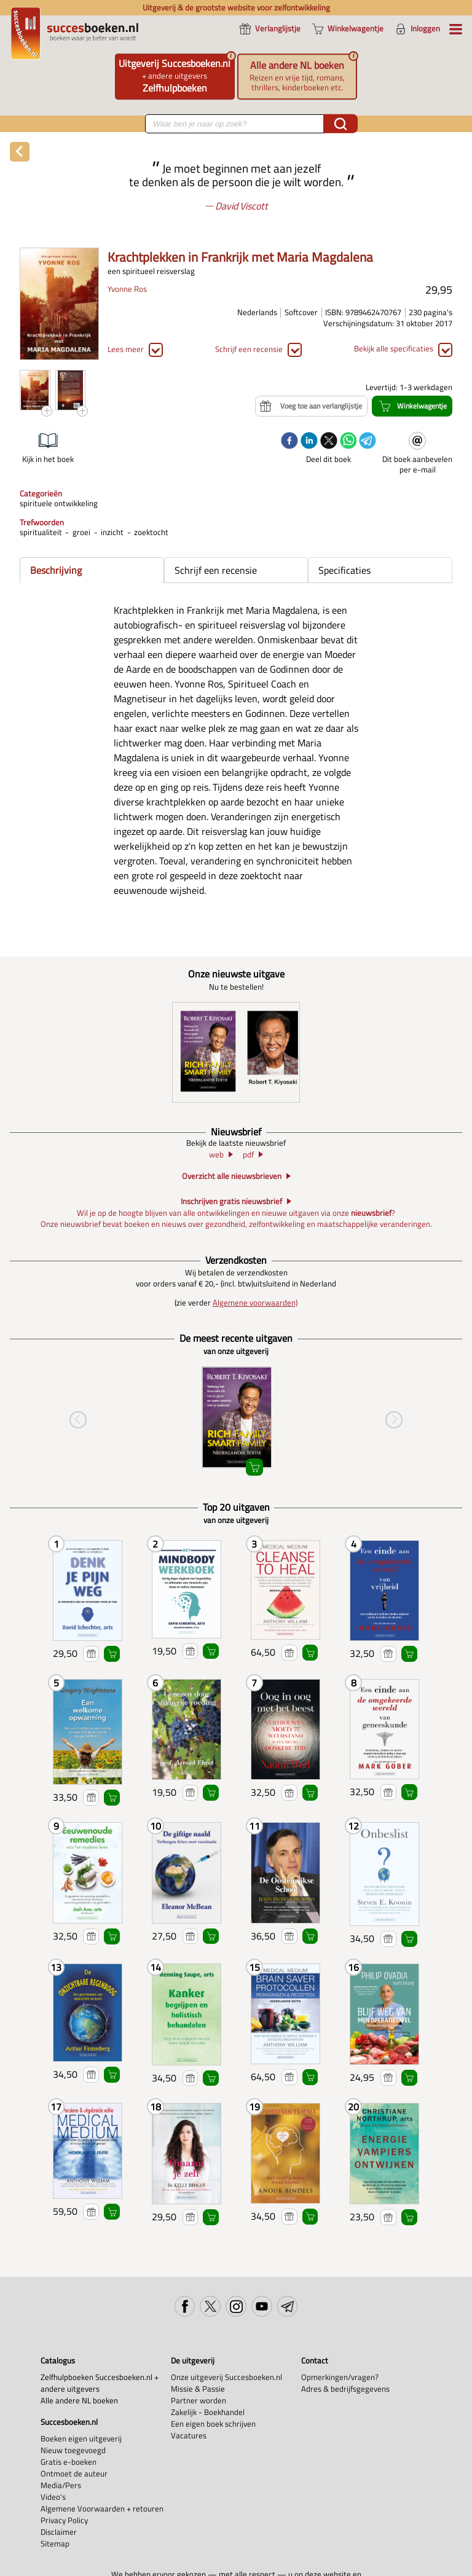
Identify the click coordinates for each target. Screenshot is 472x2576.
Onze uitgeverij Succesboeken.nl (226, 2377)
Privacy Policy (64, 2520)
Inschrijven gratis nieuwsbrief (231, 1202)
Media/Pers (61, 2485)
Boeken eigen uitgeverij (81, 2439)
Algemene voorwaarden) (255, 1303)
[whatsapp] (348, 442)
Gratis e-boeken (68, 2462)
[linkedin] (309, 442)
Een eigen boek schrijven (213, 2424)
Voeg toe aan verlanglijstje (91, 1654)
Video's (53, 2497)
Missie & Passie (198, 2389)
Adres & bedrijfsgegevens (345, 2389)
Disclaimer (59, 2532)
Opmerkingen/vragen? (340, 2377)
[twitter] (328, 442)
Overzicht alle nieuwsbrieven (231, 1176)
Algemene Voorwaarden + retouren (102, 2509)
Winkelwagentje (112, 1654)
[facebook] (289, 442)
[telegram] (367, 442)
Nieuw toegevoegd (73, 2450)
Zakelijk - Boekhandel (208, 2412)
